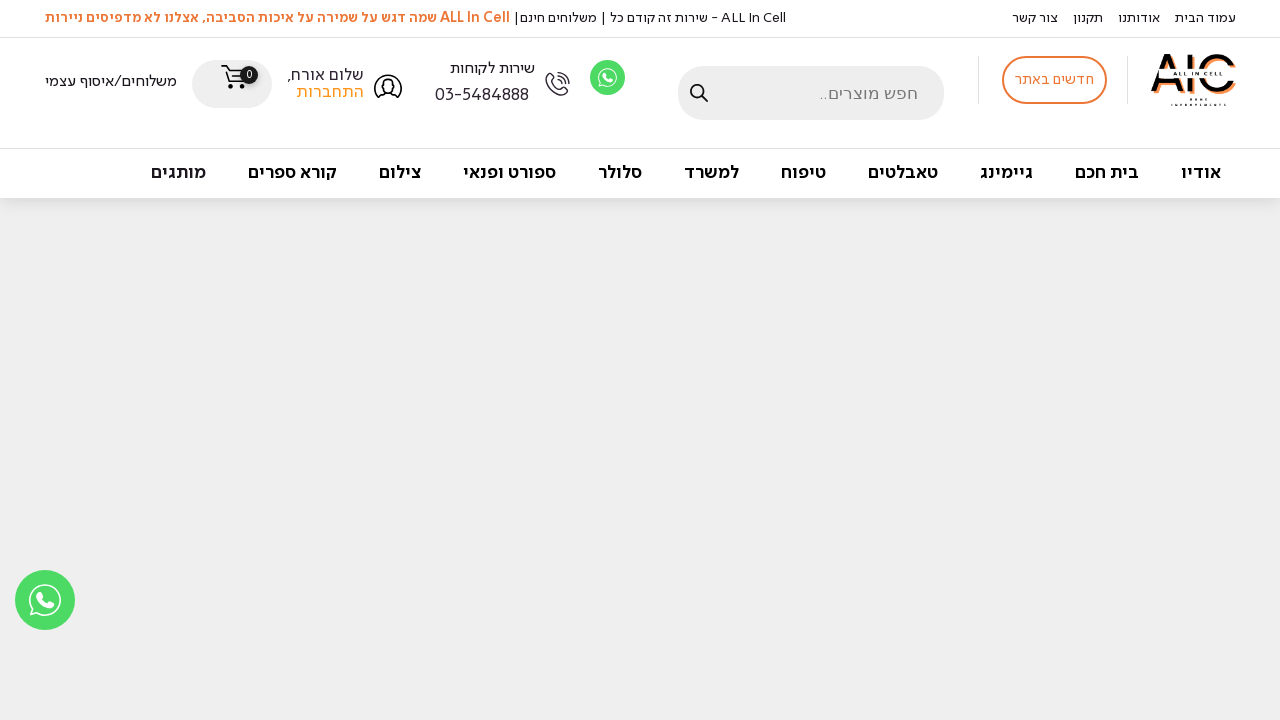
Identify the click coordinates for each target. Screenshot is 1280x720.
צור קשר (1035, 18)
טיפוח (803, 173)
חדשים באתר (1054, 80)
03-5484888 (482, 95)
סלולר (620, 173)
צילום (400, 173)
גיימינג (1006, 173)
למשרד (711, 173)
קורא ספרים (292, 173)
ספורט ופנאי (509, 173)
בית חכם (1107, 173)
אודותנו (1139, 18)
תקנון (1088, 18)
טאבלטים (903, 173)
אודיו (1201, 173)
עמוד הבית (1205, 18)
